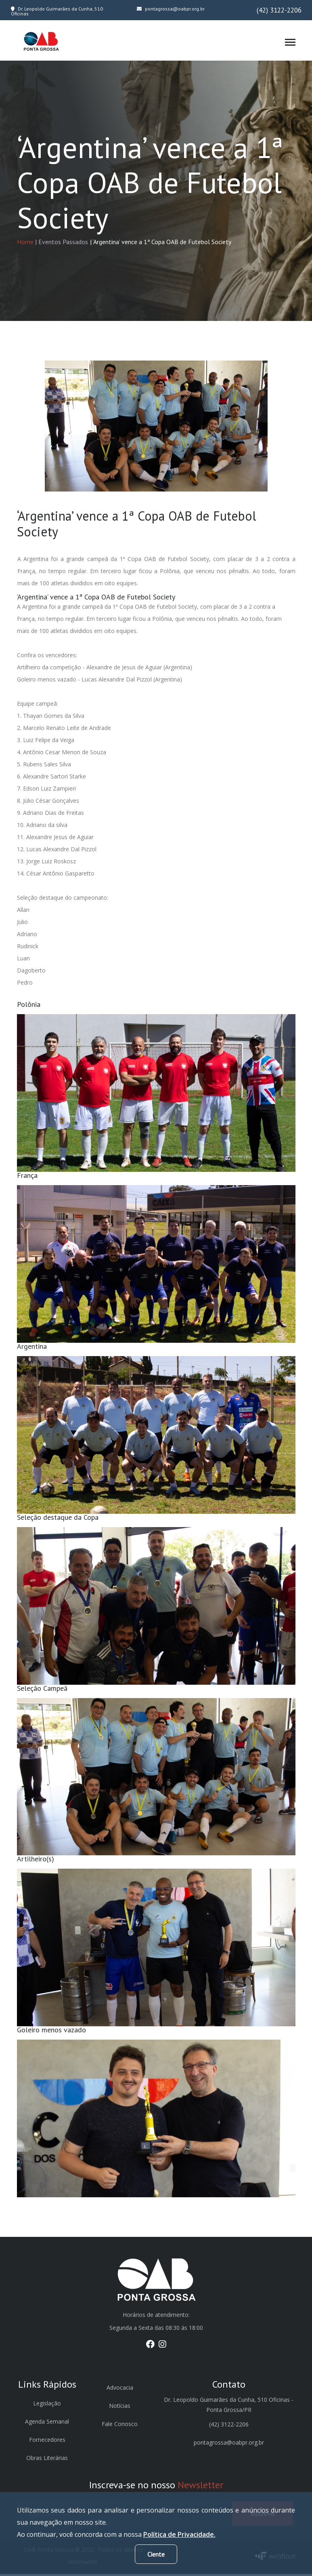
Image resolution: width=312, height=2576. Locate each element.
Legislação (47, 2405)
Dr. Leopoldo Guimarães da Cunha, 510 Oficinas (57, 11)
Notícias (119, 2407)
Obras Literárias (47, 2460)
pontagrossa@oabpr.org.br (171, 9)
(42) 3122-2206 (279, 10)
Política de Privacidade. (179, 2534)
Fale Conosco (120, 2426)
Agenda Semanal (47, 2423)
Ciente (156, 2554)
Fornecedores (47, 2441)
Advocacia (120, 2389)
